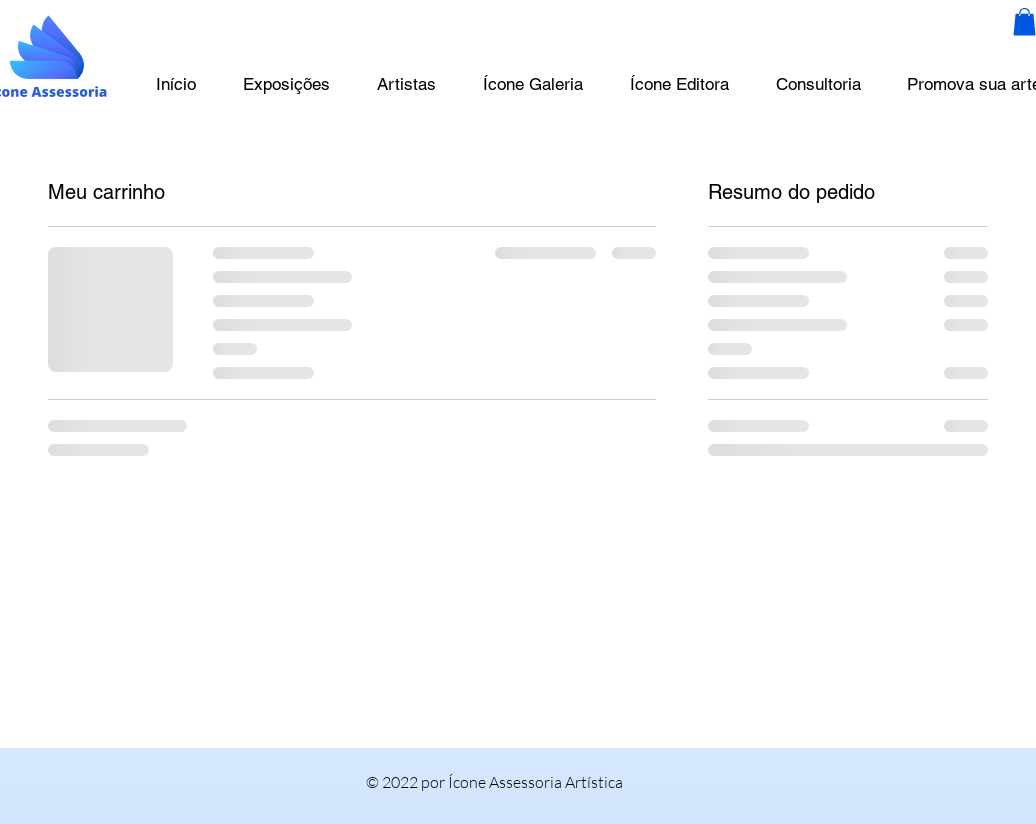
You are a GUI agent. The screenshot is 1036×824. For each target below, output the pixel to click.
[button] (1024, 21)
